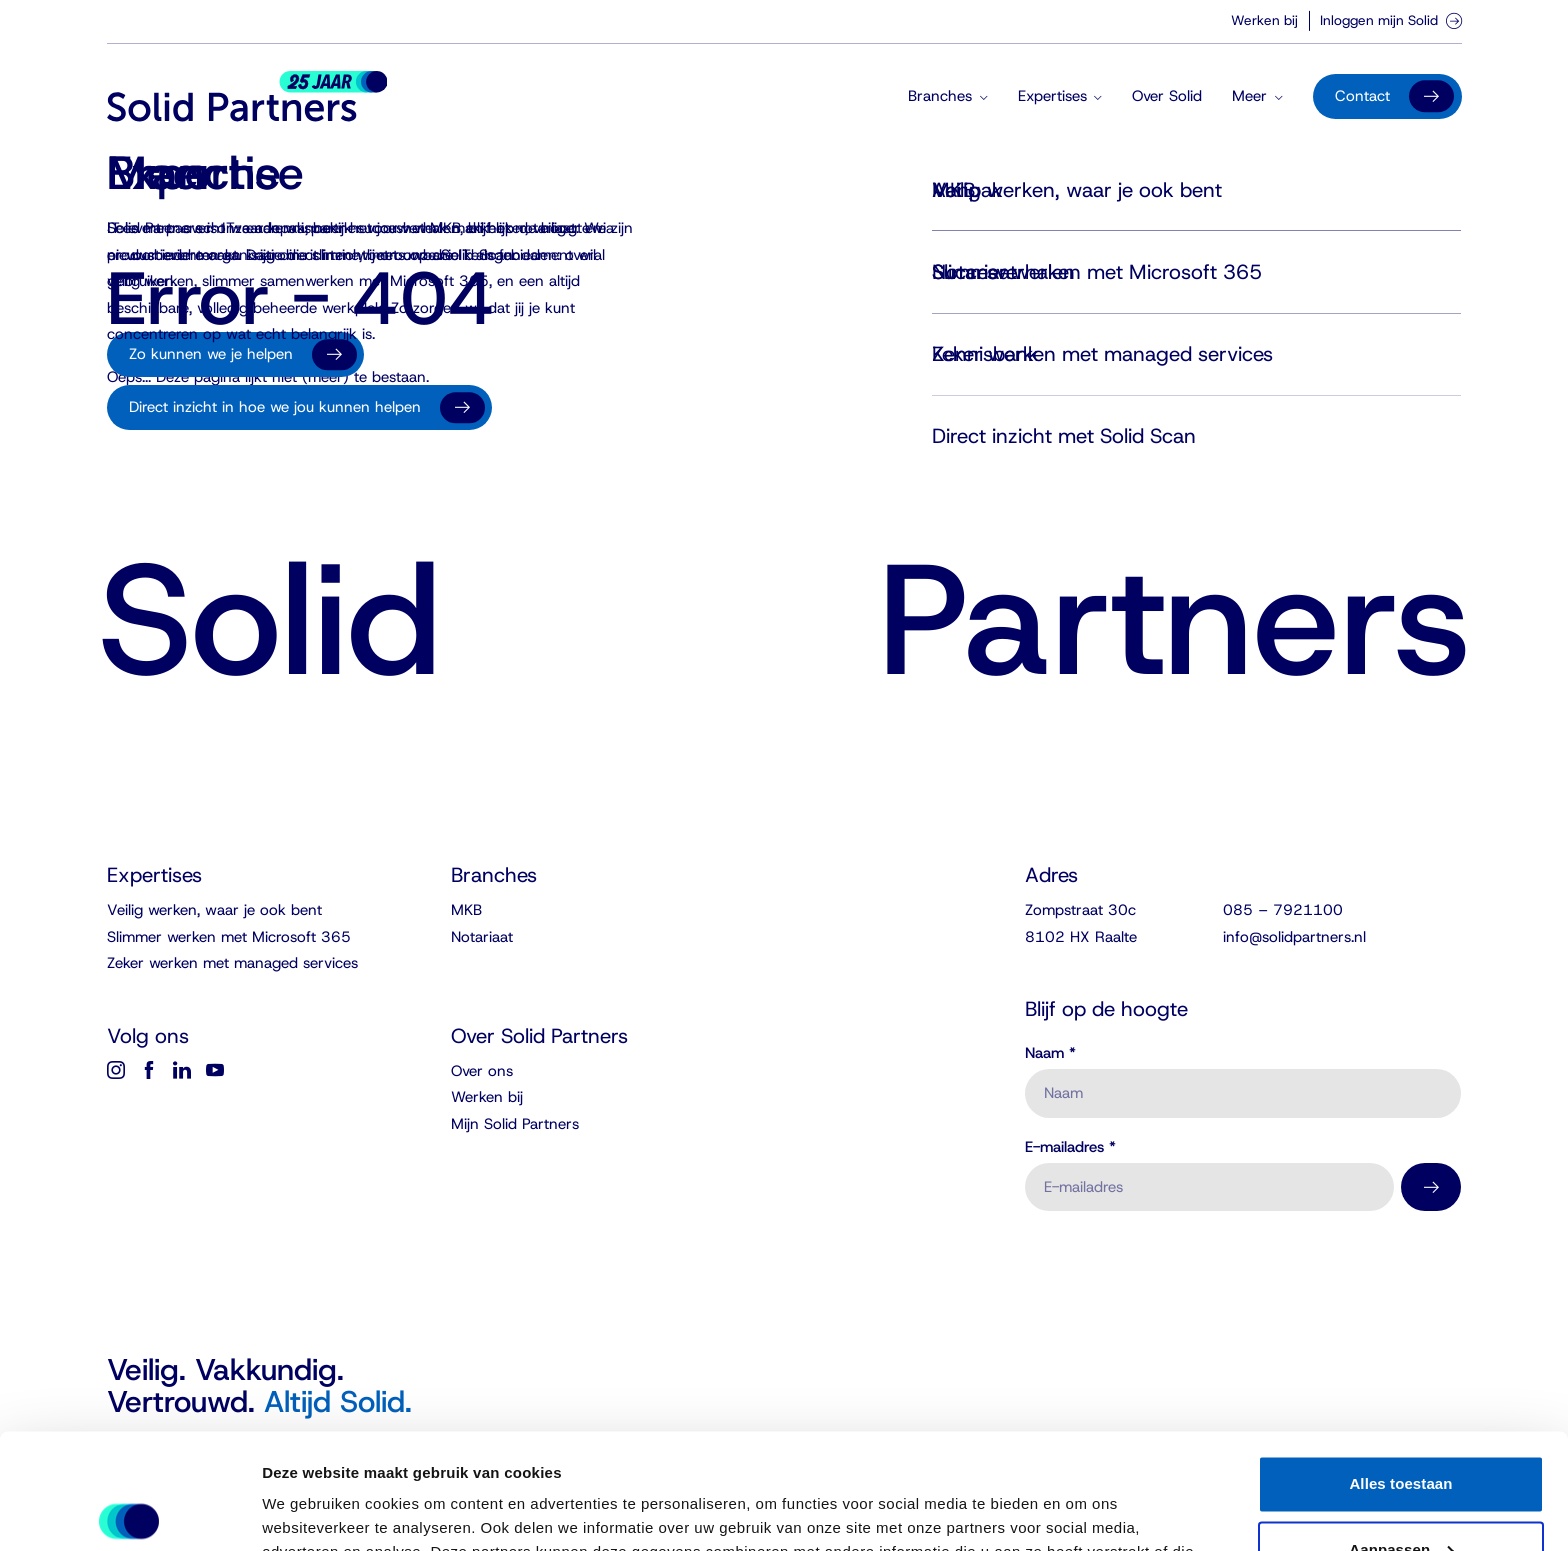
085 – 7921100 (1283, 910)
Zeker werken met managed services (232, 963)
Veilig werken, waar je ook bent (214, 910)
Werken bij (1264, 20)
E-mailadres (1070, 1147)
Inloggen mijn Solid (1391, 20)
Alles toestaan (1400, 1364)
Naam (1050, 1053)
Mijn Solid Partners (515, 1124)
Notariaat (482, 937)
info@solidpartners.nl (1294, 937)
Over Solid (1167, 96)
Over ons (482, 1071)
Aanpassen (1401, 1429)
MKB (466, 910)
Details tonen (309, 1511)
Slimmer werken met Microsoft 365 (229, 937)
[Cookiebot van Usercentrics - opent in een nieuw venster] (129, 1512)
